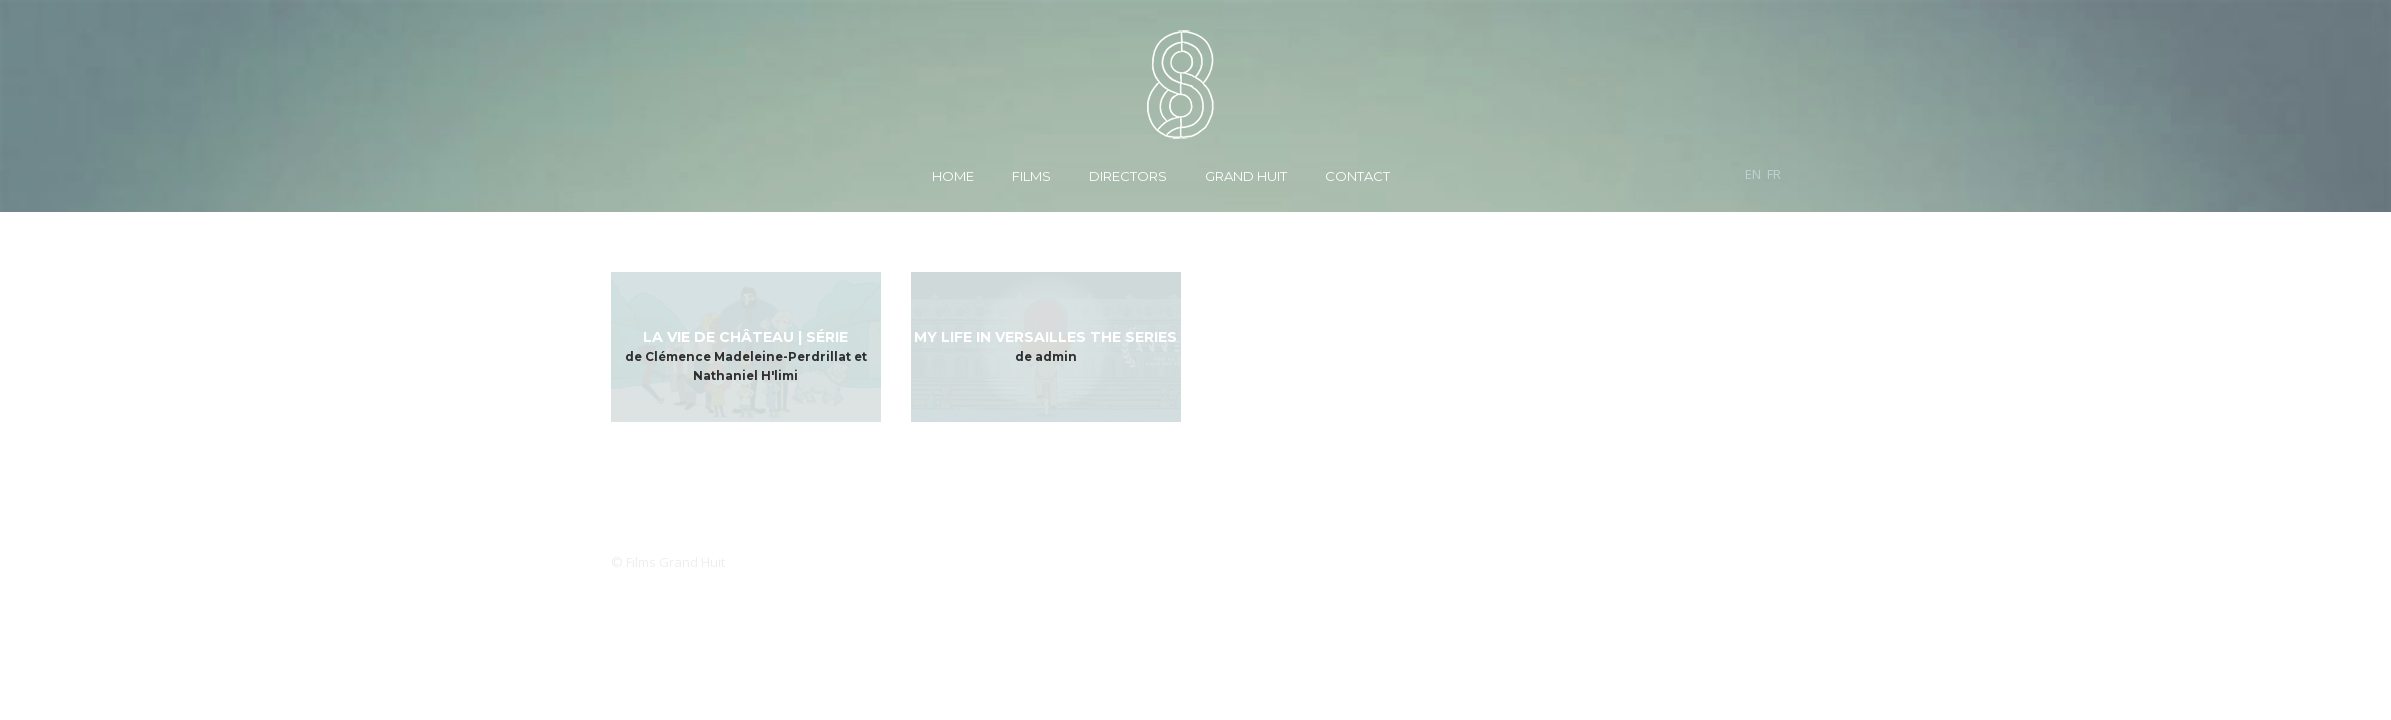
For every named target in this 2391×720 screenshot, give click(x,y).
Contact (1357, 176)
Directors (1128, 176)
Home (953, 176)
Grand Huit (1246, 176)
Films (1031, 176)
